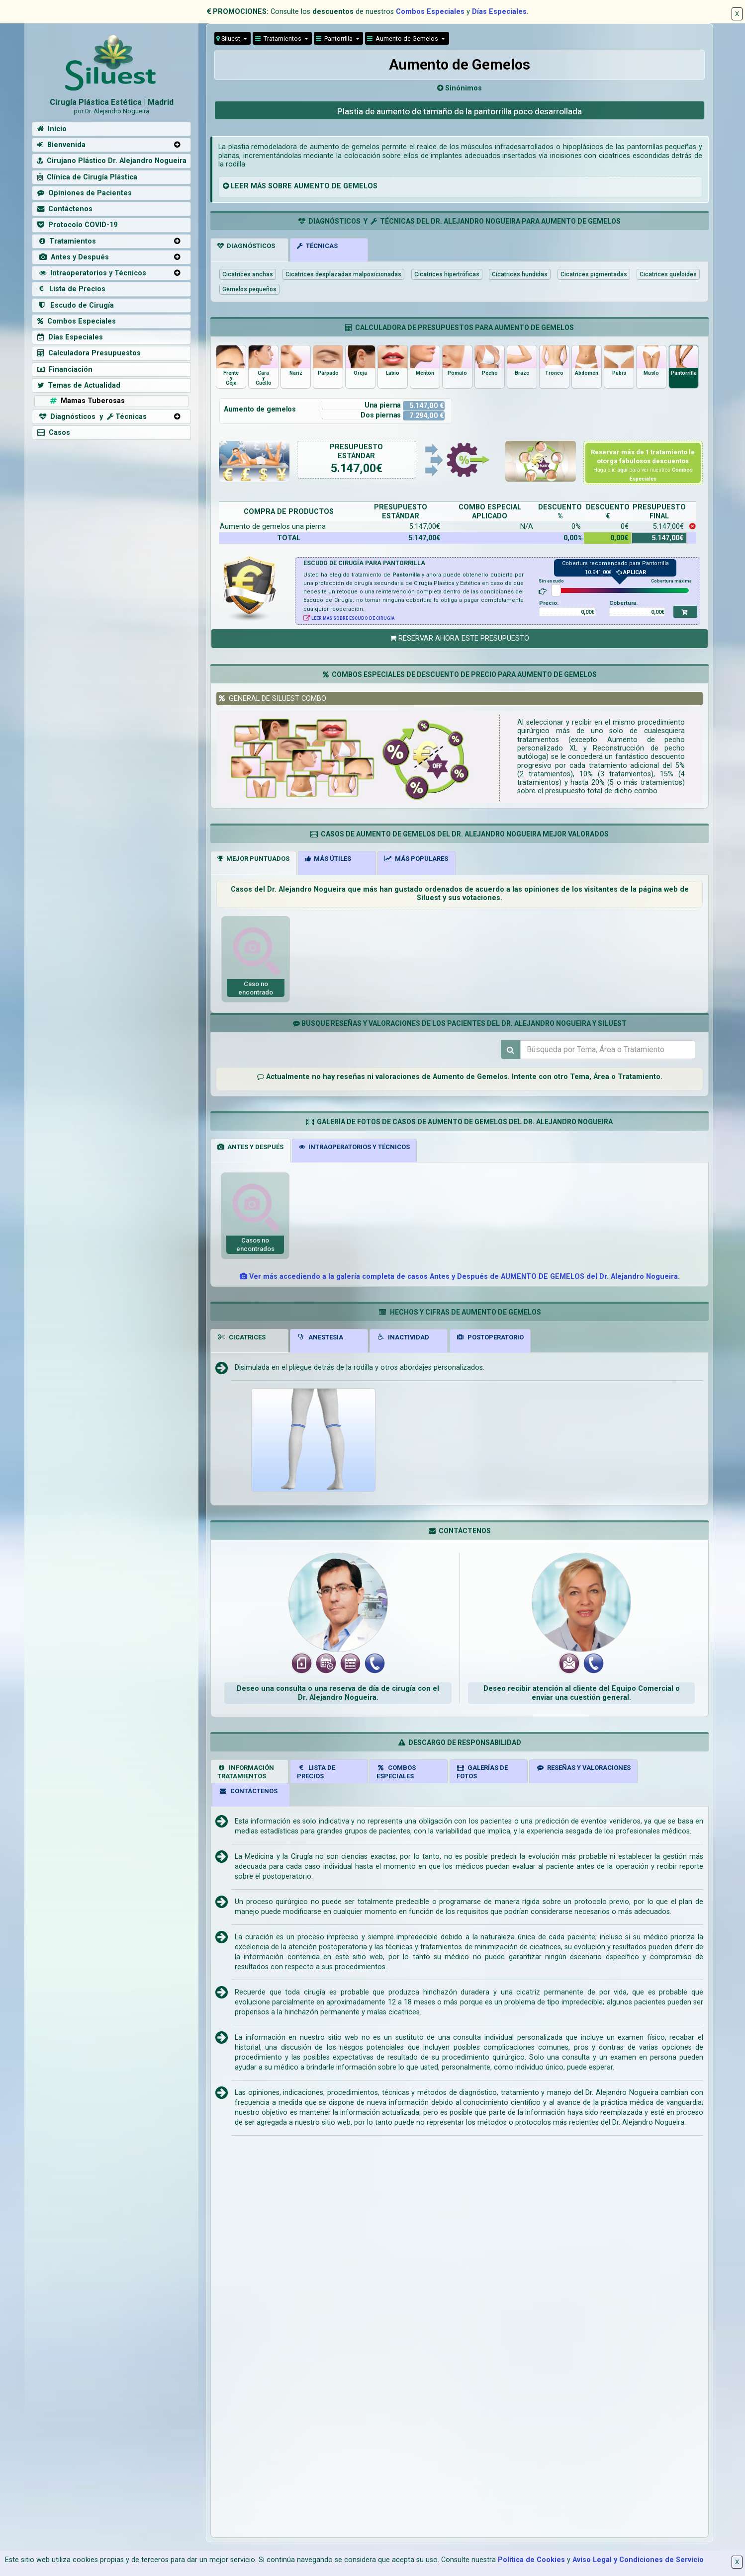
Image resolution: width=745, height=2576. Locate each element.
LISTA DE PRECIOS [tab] (316, 1772)
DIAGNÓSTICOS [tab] (246, 245)
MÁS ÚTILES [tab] (328, 858)
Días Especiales (499, 11)
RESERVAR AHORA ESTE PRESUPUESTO (459, 638)
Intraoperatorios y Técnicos (91, 273)
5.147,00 (353, 468)
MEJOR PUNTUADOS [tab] (253, 858)
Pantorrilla (335, 38)
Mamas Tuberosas (86, 401)
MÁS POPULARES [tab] (416, 858)
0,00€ (587, 612)
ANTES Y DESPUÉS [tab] (250, 1147)
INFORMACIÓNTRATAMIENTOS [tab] (245, 1772)
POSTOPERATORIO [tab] (490, 1336)
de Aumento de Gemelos (465, 1077)
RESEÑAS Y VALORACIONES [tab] (583, 1767)
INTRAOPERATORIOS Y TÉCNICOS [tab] (354, 1147)
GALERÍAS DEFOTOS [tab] (482, 1772)
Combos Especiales (430, 11)
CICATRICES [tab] (241, 1336)
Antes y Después (73, 257)
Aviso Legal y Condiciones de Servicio (638, 2560)
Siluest (229, 38)
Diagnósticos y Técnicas (92, 417)
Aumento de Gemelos (403, 38)
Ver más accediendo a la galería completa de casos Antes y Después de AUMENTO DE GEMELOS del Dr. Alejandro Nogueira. (460, 1276)
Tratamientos (279, 38)
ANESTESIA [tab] (320, 1336)
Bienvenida (61, 145)
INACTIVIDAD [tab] (402, 1336)
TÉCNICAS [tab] (317, 245)
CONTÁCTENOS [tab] (248, 1791)
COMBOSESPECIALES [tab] (396, 1772)
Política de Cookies (531, 2560)
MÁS (258, 186)
